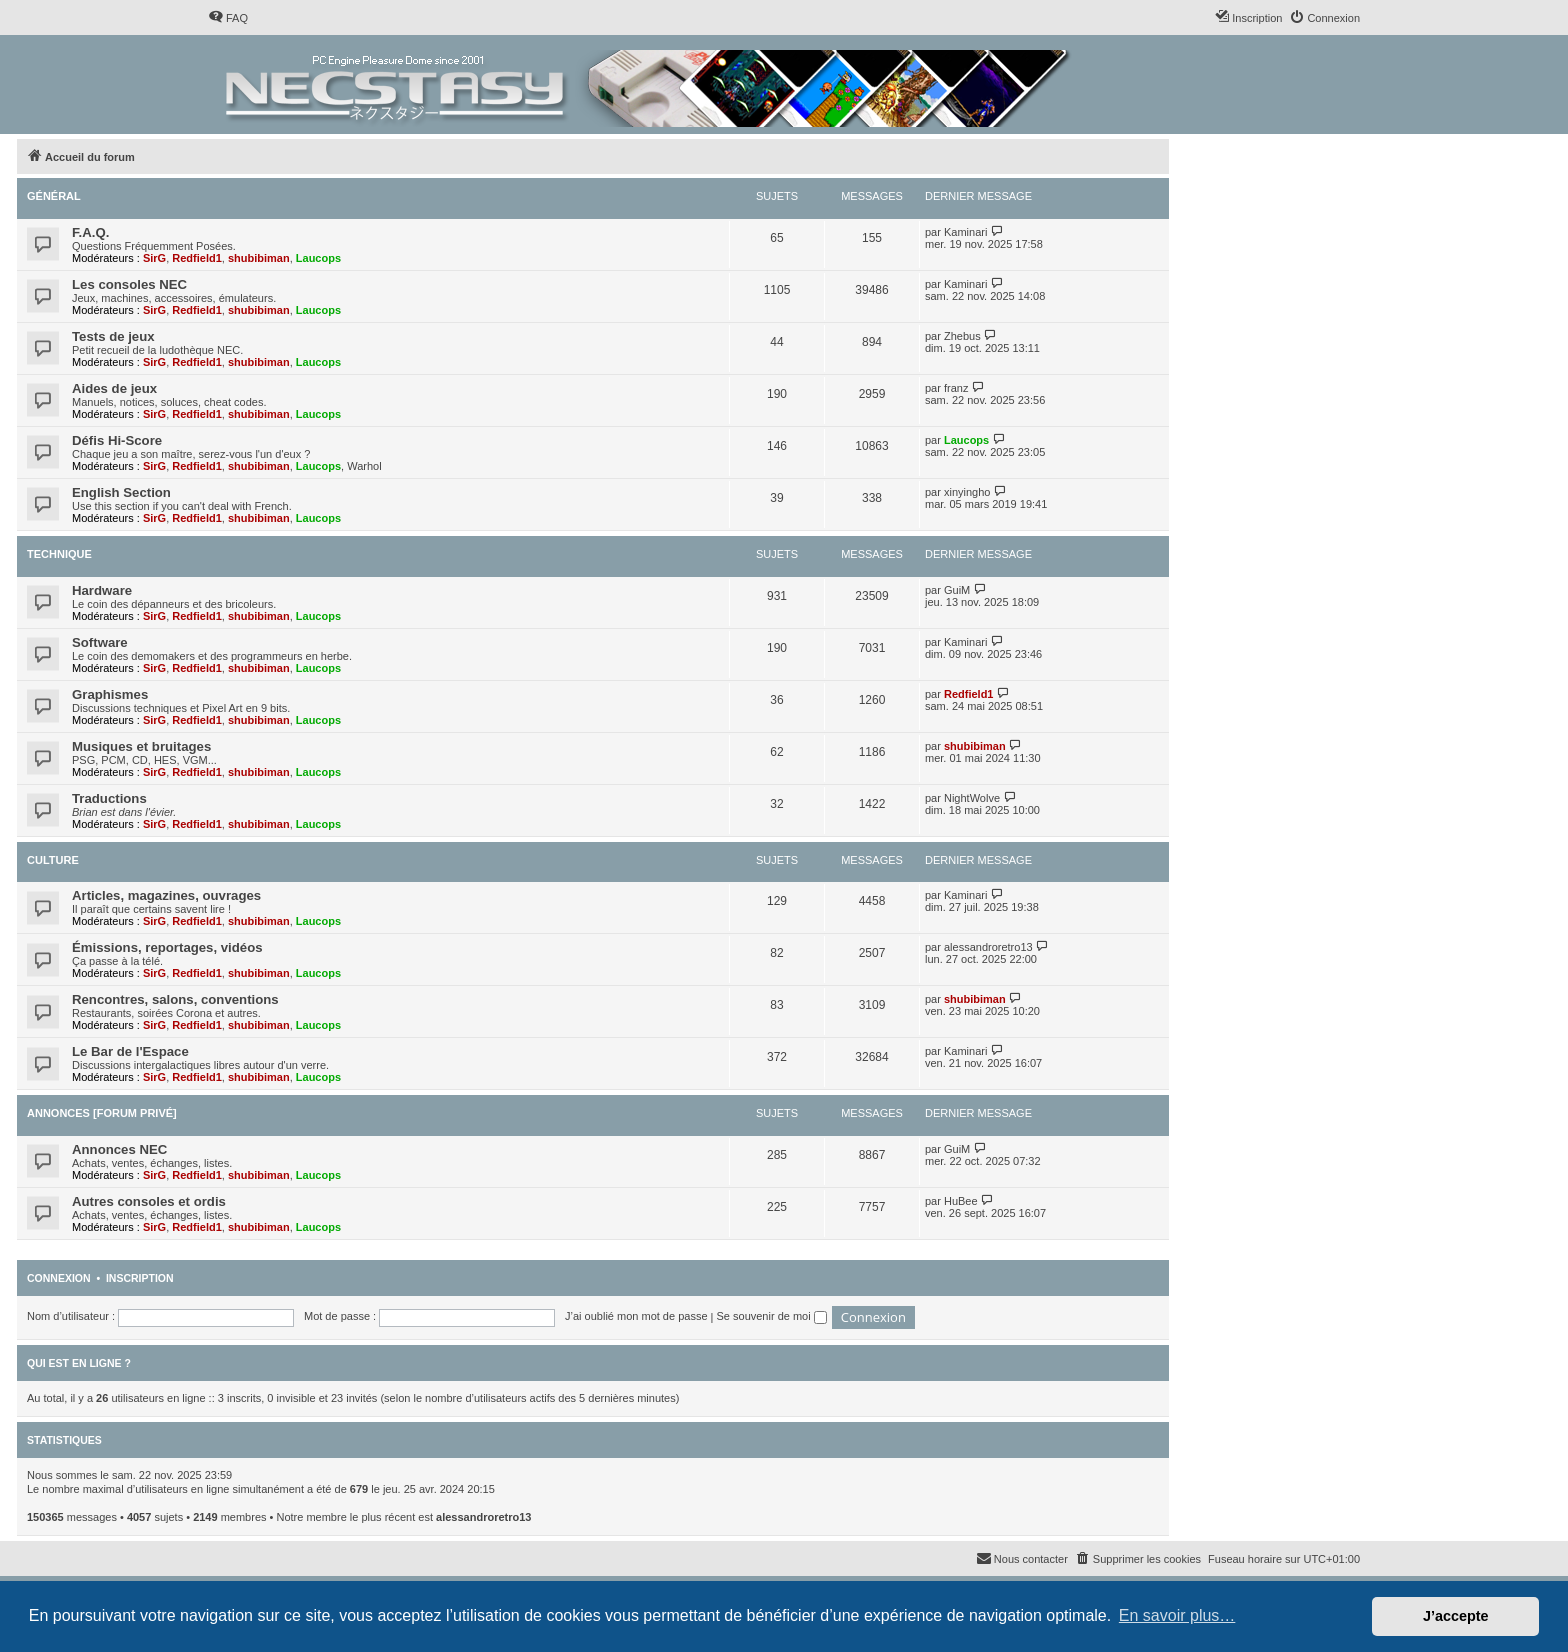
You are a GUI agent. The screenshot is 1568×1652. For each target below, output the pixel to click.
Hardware (102, 590)
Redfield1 (197, 258)
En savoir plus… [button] (1177, 1615)
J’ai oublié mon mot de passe (636, 1316)
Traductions (109, 798)
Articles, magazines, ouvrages (166, 895)
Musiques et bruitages (141, 746)
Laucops (318, 258)
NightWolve (972, 798)
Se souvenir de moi (772, 1316)
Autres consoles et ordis (149, 1201)
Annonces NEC (119, 1149)
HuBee (961, 1201)
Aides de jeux (114, 388)
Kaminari (965, 232)
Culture (53, 860)
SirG (154, 258)
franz (956, 388)
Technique (59, 554)
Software (100, 642)
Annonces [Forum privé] (102, 1113)
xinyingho (967, 492)
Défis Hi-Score (117, 440)
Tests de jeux (113, 336)
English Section (121, 492)
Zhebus (962, 336)
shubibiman (259, 258)
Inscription (140, 1278)
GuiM (957, 590)
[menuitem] (228, 18)
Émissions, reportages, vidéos (167, 947)
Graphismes (110, 694)
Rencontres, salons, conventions (175, 999)
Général (54, 196)
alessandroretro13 (988, 947)
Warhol (364, 466)
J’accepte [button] (1456, 1616)
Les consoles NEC (129, 284)
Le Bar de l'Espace (130, 1051)
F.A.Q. (90, 232)
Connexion (59, 1278)
